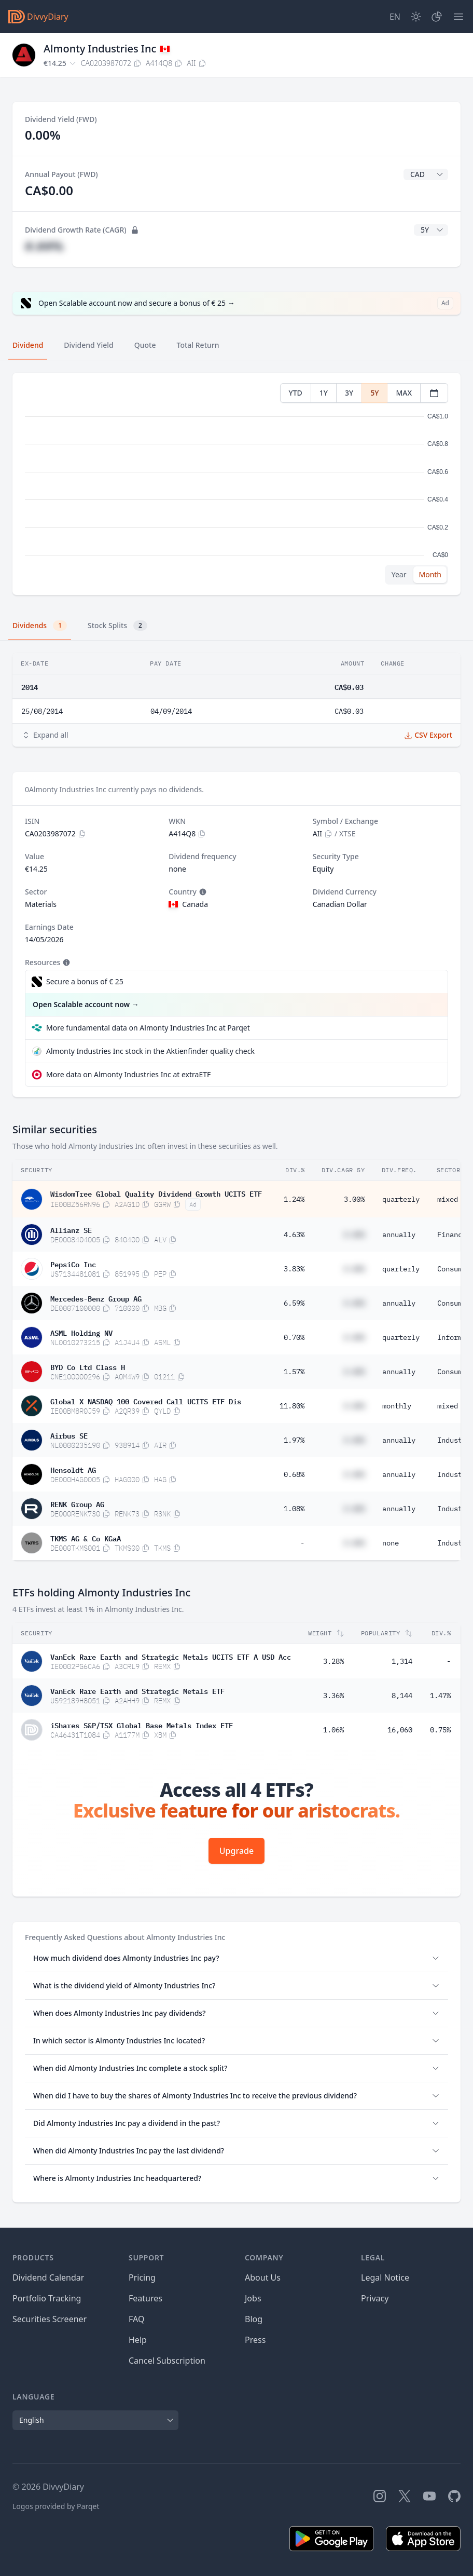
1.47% (440, 1695)
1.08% (294, 1508)
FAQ (136, 2319)
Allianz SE (71, 1229)
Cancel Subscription (167, 2360)
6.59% (294, 1303)
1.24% (294, 1199)
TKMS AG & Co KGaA (85, 1538)
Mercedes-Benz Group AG (96, 1298)
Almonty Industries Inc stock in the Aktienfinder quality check (150, 1051)
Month (430, 574)
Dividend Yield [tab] (88, 345)
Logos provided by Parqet (56, 2506)
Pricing (142, 2277)
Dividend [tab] (27, 345)
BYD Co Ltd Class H (87, 1366)
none (390, 1543)
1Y (323, 393)
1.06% (333, 1729)
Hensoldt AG (73, 1469)
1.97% (294, 1440)
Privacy (374, 2298)
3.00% (354, 1199)
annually (398, 1234)
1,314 (402, 1661)
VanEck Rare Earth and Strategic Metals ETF (137, 1690)
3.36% (333, 1695)
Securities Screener (49, 2319)
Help (138, 2339)
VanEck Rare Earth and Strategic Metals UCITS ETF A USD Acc (170, 1656)
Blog (253, 2319)
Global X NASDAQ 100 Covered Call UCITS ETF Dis (145, 1400)
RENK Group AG (77, 1503)
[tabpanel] (236, 484)
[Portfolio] (436, 16)
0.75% (440, 1729)
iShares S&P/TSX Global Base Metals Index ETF (141, 1724)
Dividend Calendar (48, 2277)
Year (399, 574)
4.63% (294, 1234)
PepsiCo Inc (73, 1263)
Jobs (253, 2298)
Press (255, 2339)
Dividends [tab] (39, 625)
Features (145, 2298)
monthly (396, 1406)
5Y (374, 393)
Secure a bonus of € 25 (84, 981)
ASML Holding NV (81, 1332)
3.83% (294, 1268)
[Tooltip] (202, 892)
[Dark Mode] (416, 16)
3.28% (333, 1661)
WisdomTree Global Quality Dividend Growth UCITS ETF (156, 1193)
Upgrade (236, 1850)
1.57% (294, 1371)
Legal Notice (385, 2277)
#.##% (44, 245)
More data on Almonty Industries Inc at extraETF (128, 1074)
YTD (295, 393)
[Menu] (458, 16)
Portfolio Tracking (46, 2298)
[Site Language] (395, 16)
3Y (349, 393)
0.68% (294, 1474)
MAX (404, 393)
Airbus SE (69, 1435)
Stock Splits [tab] (117, 625)
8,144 (402, 1695)
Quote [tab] (145, 345)
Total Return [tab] (198, 345)
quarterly (401, 1199)
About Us (263, 2277)
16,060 (399, 1729)
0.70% (294, 1337)
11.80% (292, 1406)
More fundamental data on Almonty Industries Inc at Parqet (148, 1028)
